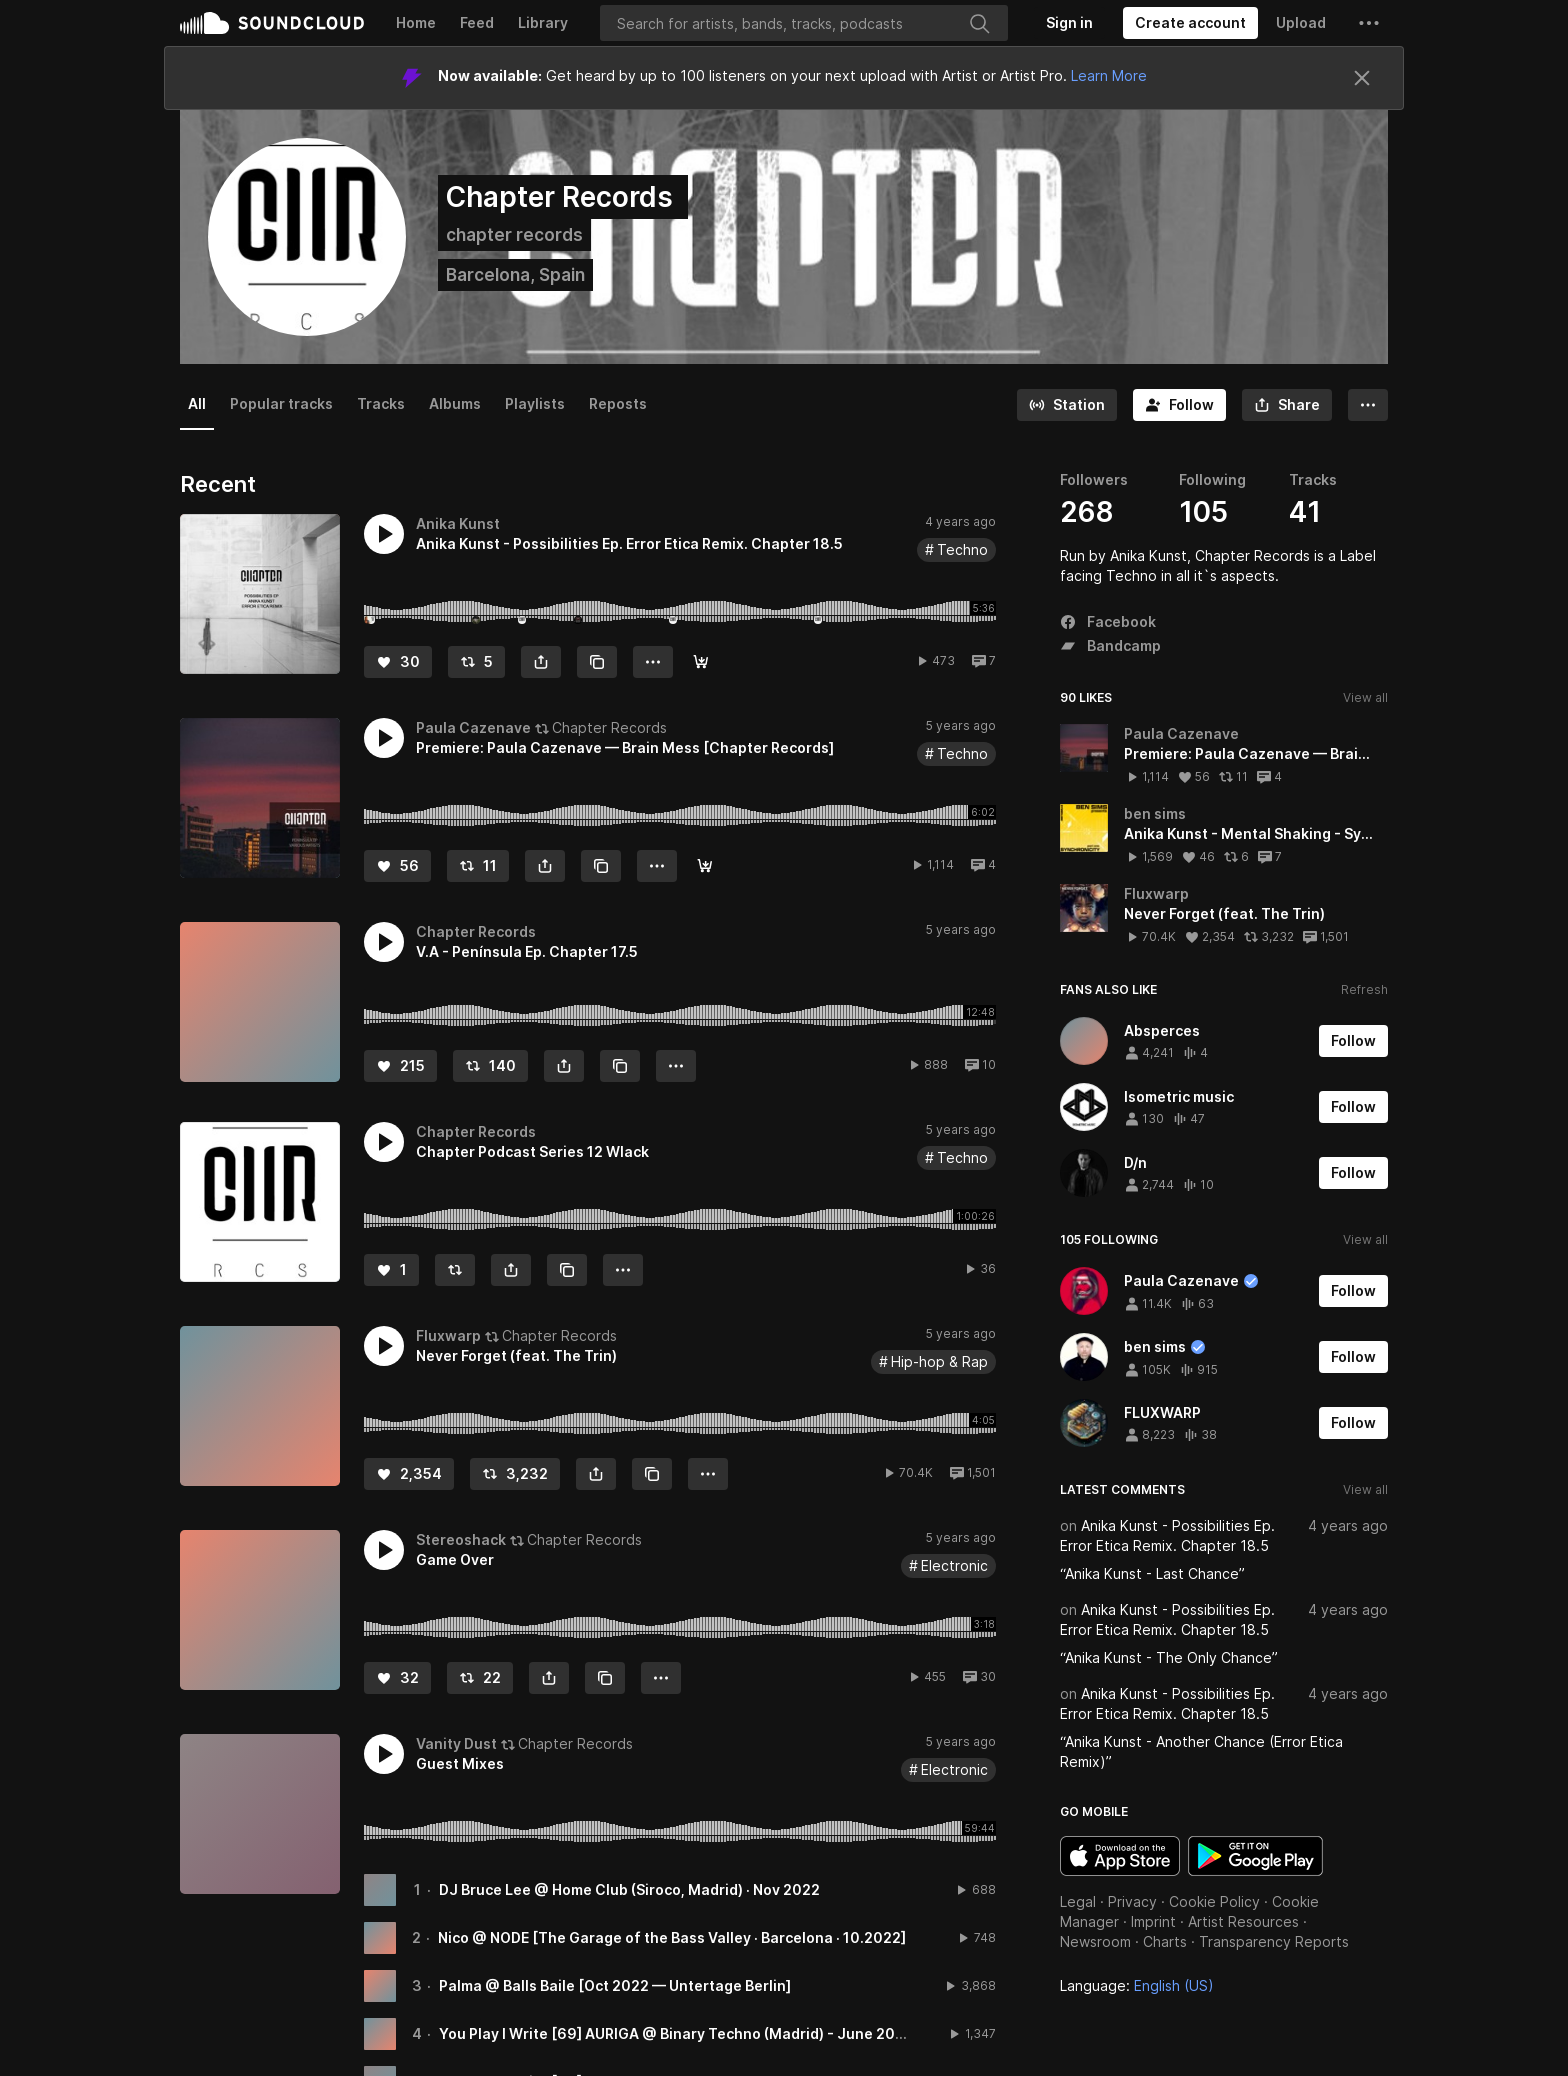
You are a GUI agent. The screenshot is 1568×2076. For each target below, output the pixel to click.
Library (543, 22)
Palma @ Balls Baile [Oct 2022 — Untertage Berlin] (615, 1985)
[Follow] (1179, 405)
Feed (477, 22)
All (197, 403)
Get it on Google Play (1255, 1856)
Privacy (1132, 1901)
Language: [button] (1137, 1985)
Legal (1078, 1901)
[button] (1369, 23)
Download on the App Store (1120, 1856)
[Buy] (701, 662)
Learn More (1109, 75)
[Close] (1362, 78)
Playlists (535, 403)
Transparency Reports (1274, 1941)
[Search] (804, 23)
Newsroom (1095, 1941)
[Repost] (476, 662)
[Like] (398, 662)
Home (416, 22)
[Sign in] (1069, 23)
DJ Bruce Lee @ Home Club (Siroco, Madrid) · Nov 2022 (629, 1889)
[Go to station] (1067, 405)
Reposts (618, 403)
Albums (455, 403)
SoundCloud (272, 23)
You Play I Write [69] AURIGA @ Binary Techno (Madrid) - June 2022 (676, 2033)
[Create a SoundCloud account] (1190, 23)
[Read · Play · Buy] (705, 866)
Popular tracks (281, 403)
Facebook (1108, 621)
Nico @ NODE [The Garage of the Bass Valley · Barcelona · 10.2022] (672, 1937)
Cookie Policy (1214, 1901)
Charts (1165, 1941)
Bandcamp (1110, 645)
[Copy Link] (597, 662)
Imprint (1153, 1921)
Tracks (381, 403)
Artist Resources (1243, 1921)
